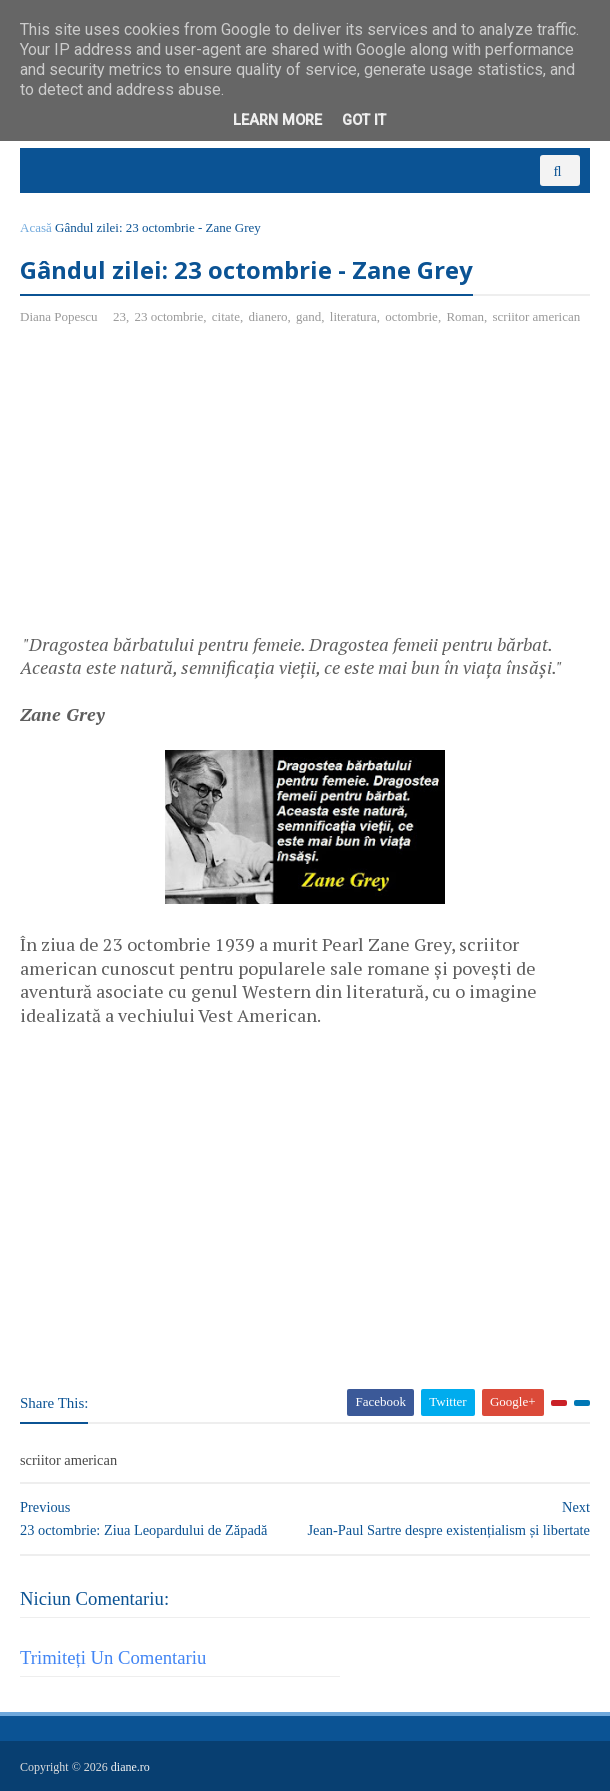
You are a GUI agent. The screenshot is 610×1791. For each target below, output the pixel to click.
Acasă (36, 227)
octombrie (411, 316)
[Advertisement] (188, 487)
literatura (353, 316)
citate (226, 316)
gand (308, 316)
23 (119, 316)
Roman (465, 316)
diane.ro (130, 1767)
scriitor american (536, 316)
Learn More (277, 120)
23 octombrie (168, 316)
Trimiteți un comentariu (113, 1657)
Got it (364, 120)
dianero (268, 316)
